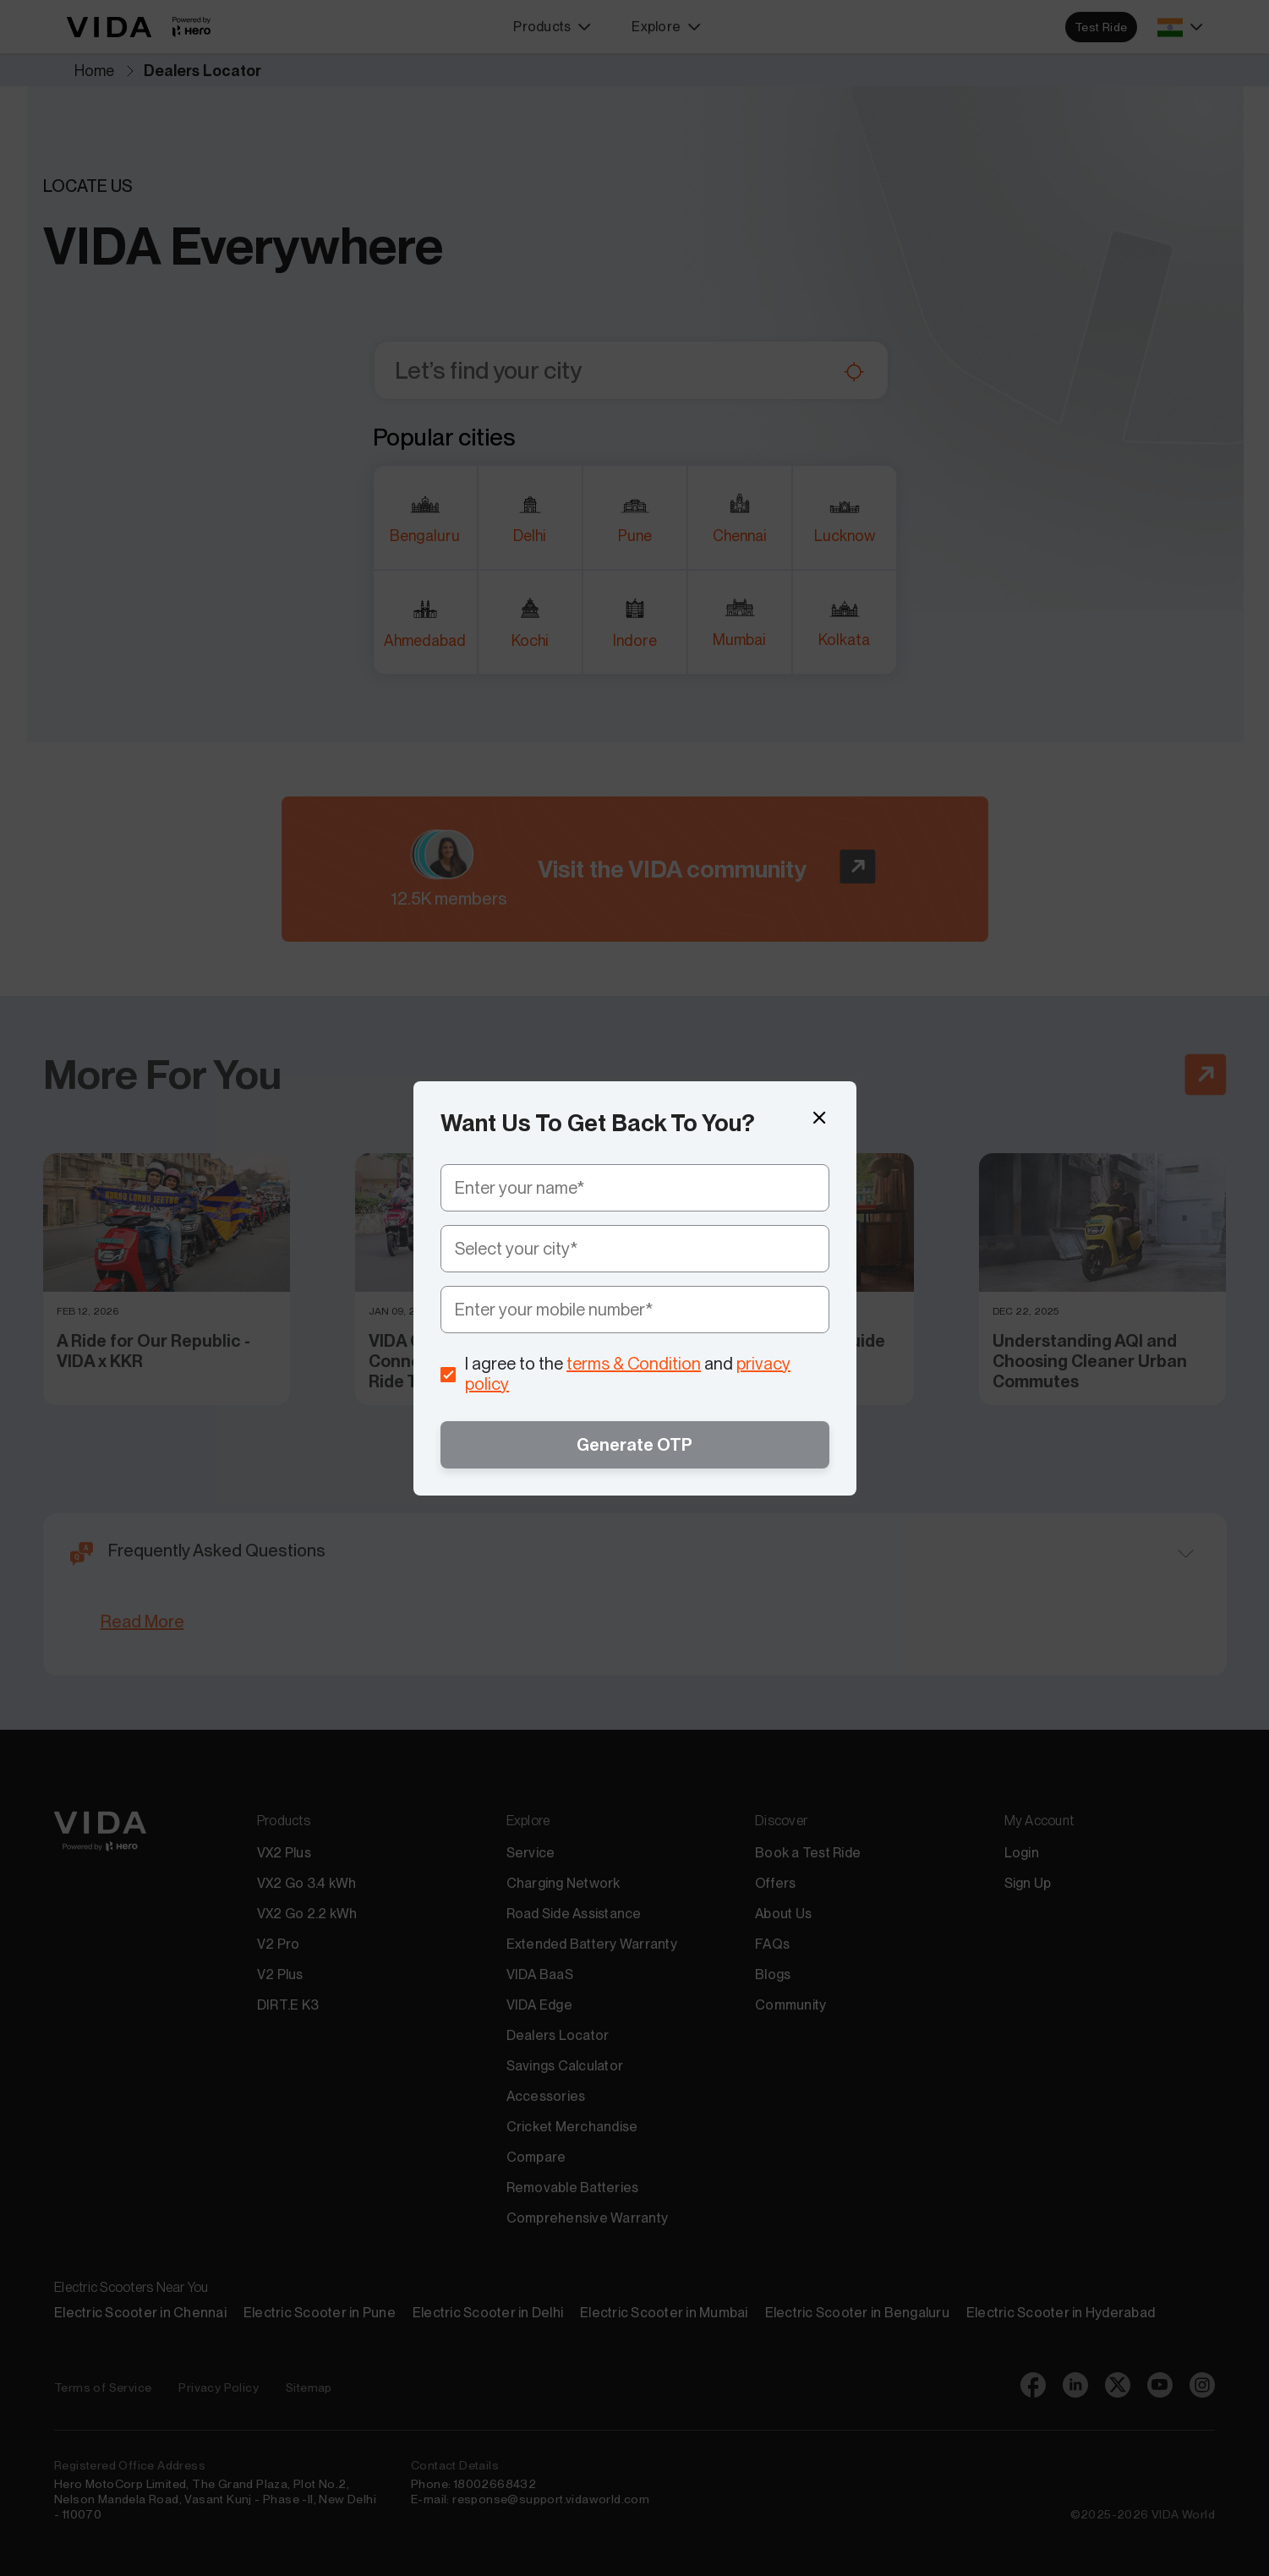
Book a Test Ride (808, 1853)
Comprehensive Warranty (587, 2218)
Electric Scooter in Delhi (488, 2313)
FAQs (772, 1944)
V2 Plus (280, 1974)
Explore (666, 27)
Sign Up (1028, 1883)
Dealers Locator (558, 2035)
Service (530, 1853)
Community (790, 2005)
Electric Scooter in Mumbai (664, 2313)
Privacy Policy (218, 2387)
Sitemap (309, 2387)
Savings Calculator (565, 2066)
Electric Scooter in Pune (319, 2313)
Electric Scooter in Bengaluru (857, 2313)
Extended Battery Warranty (591, 1944)
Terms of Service (102, 2387)
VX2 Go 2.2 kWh (307, 1914)
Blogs (772, 1974)
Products (552, 27)
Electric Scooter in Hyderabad (1060, 2313)
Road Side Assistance (574, 1914)
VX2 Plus (284, 1853)
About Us (783, 1914)
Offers (775, 1883)
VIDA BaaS (539, 1974)
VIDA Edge (539, 2005)
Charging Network (563, 1883)
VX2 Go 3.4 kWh (307, 1883)
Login (1021, 1853)
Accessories (546, 2096)
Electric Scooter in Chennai (140, 2313)
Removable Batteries (572, 2187)
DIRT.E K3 (288, 2005)
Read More (142, 1621)
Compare (536, 2157)
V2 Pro (278, 1944)
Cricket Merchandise (572, 2127)
